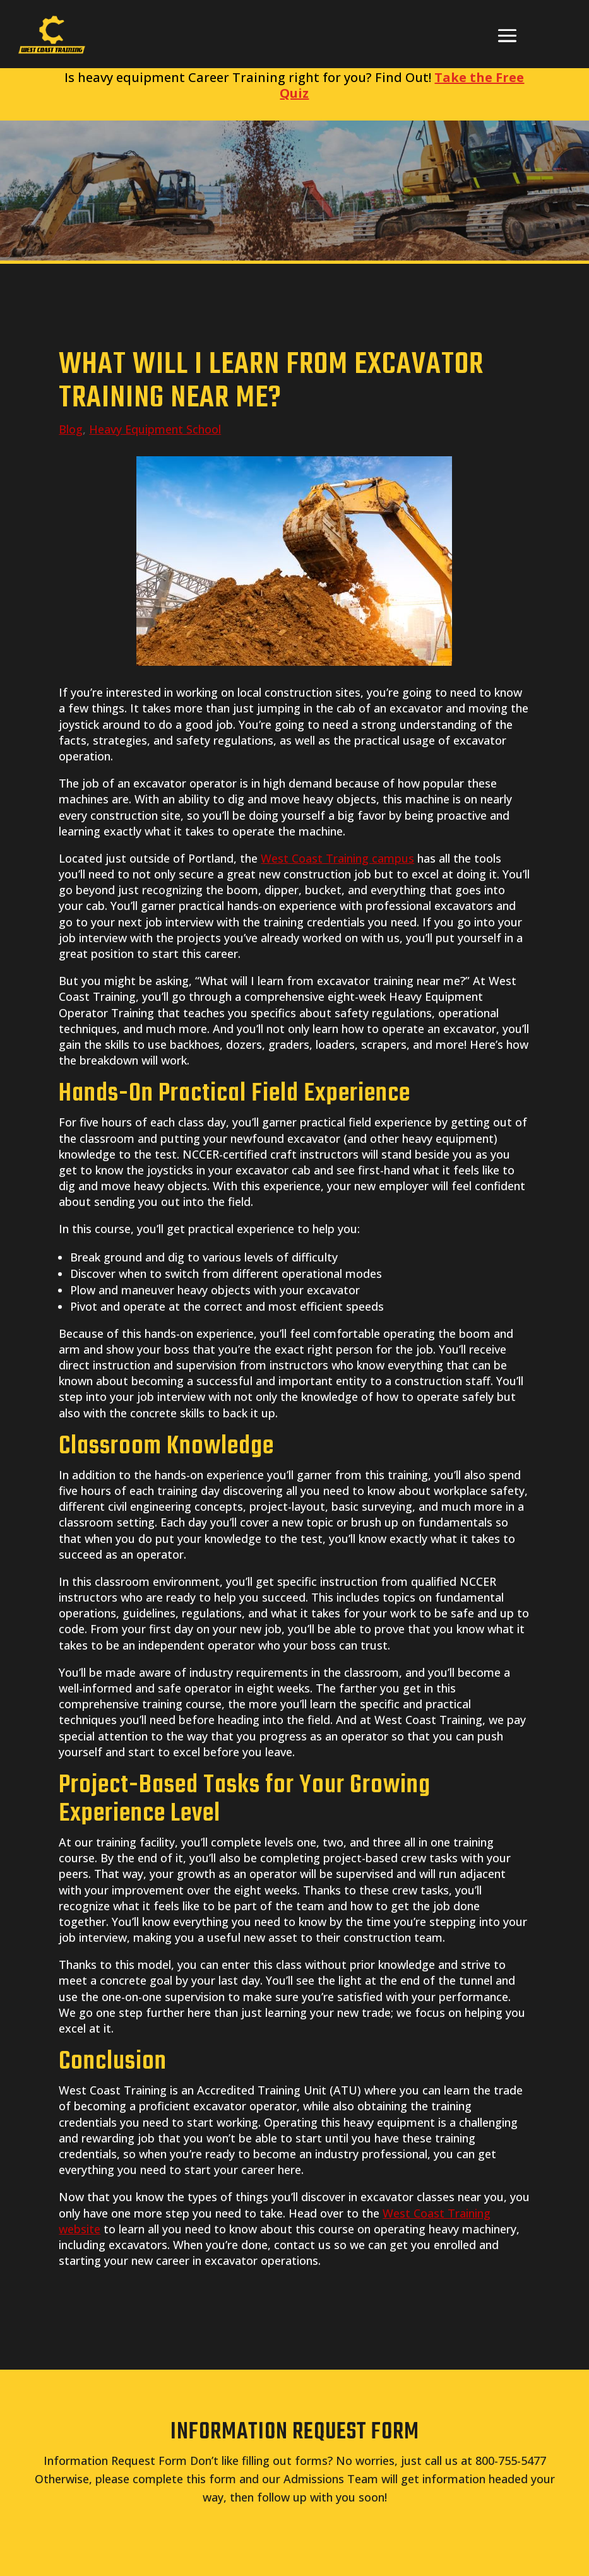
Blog (71, 429)
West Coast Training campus (337, 858)
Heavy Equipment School (155, 429)
